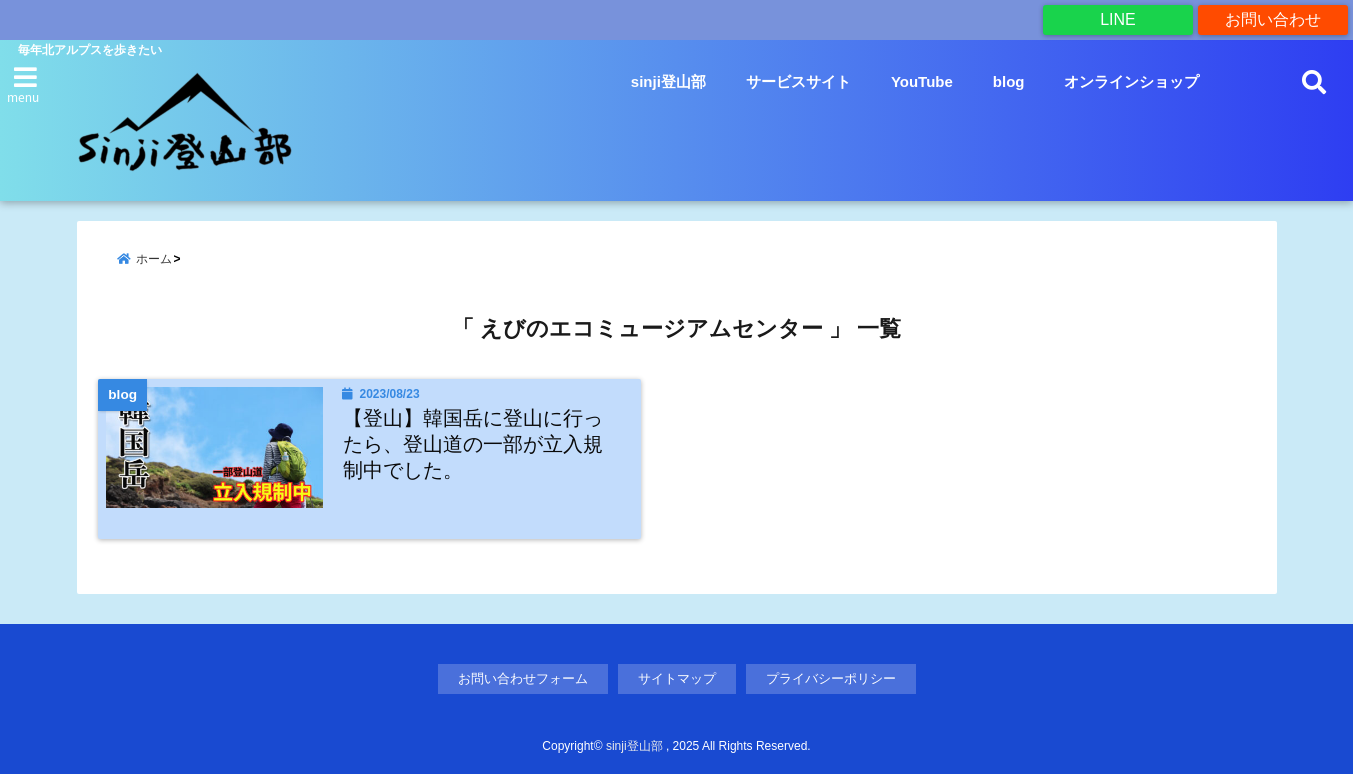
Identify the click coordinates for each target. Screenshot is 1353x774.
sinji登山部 (668, 81)
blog (1009, 81)
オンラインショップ (1131, 81)
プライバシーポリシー (831, 678)
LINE (1118, 19)
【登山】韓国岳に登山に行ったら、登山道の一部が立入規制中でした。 (473, 443)
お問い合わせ (1273, 19)
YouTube (922, 81)
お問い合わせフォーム (523, 678)
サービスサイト (798, 81)
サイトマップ (677, 678)
